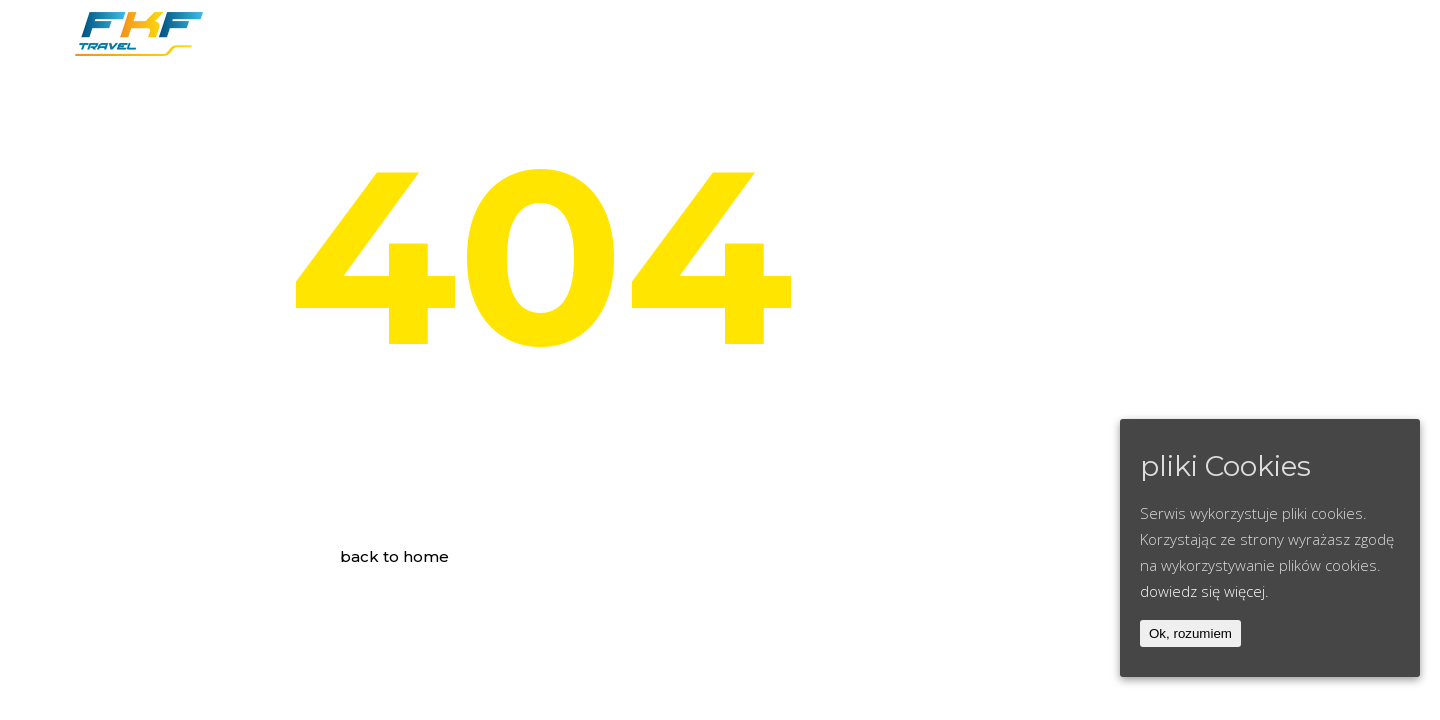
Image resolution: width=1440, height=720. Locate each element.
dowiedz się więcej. (1204, 591)
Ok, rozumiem (1190, 633)
